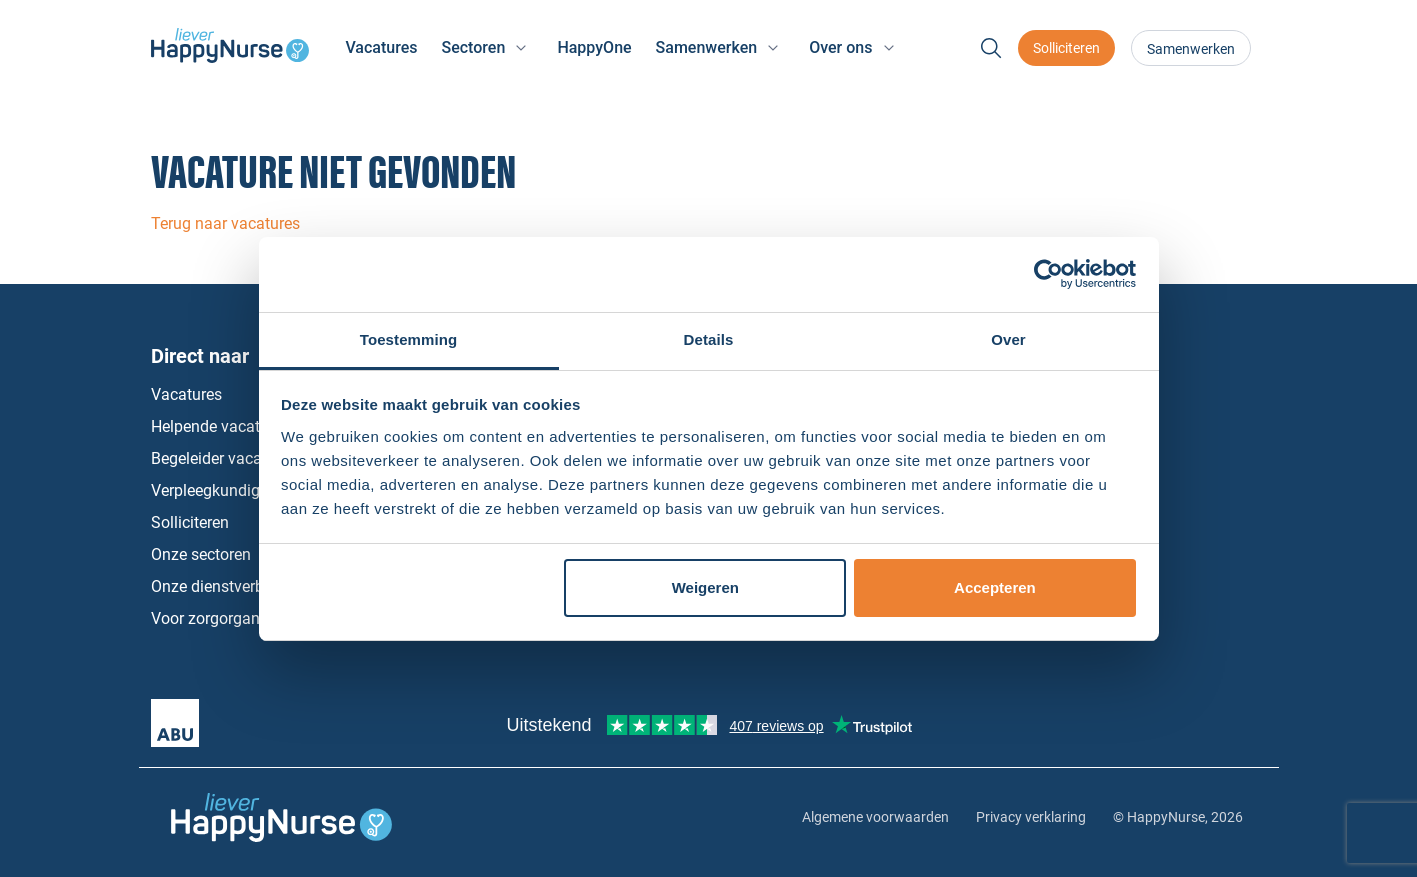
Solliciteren (1066, 48)
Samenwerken (1191, 49)
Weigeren (705, 587)
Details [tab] (709, 339)
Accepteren (995, 587)
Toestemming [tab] (409, 339)
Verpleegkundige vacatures (246, 490)
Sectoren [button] (473, 47)
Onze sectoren (201, 554)
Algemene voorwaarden (875, 817)
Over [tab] (1008, 339)
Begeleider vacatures (224, 458)
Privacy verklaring (1031, 817)
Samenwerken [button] (707, 47)
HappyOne (594, 47)
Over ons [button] (840, 47)
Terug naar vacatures (225, 223)
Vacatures (381, 47)
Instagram (1164, 523)
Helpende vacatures (220, 426)
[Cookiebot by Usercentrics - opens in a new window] (1048, 274)
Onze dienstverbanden (229, 586)
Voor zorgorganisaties (228, 618)
